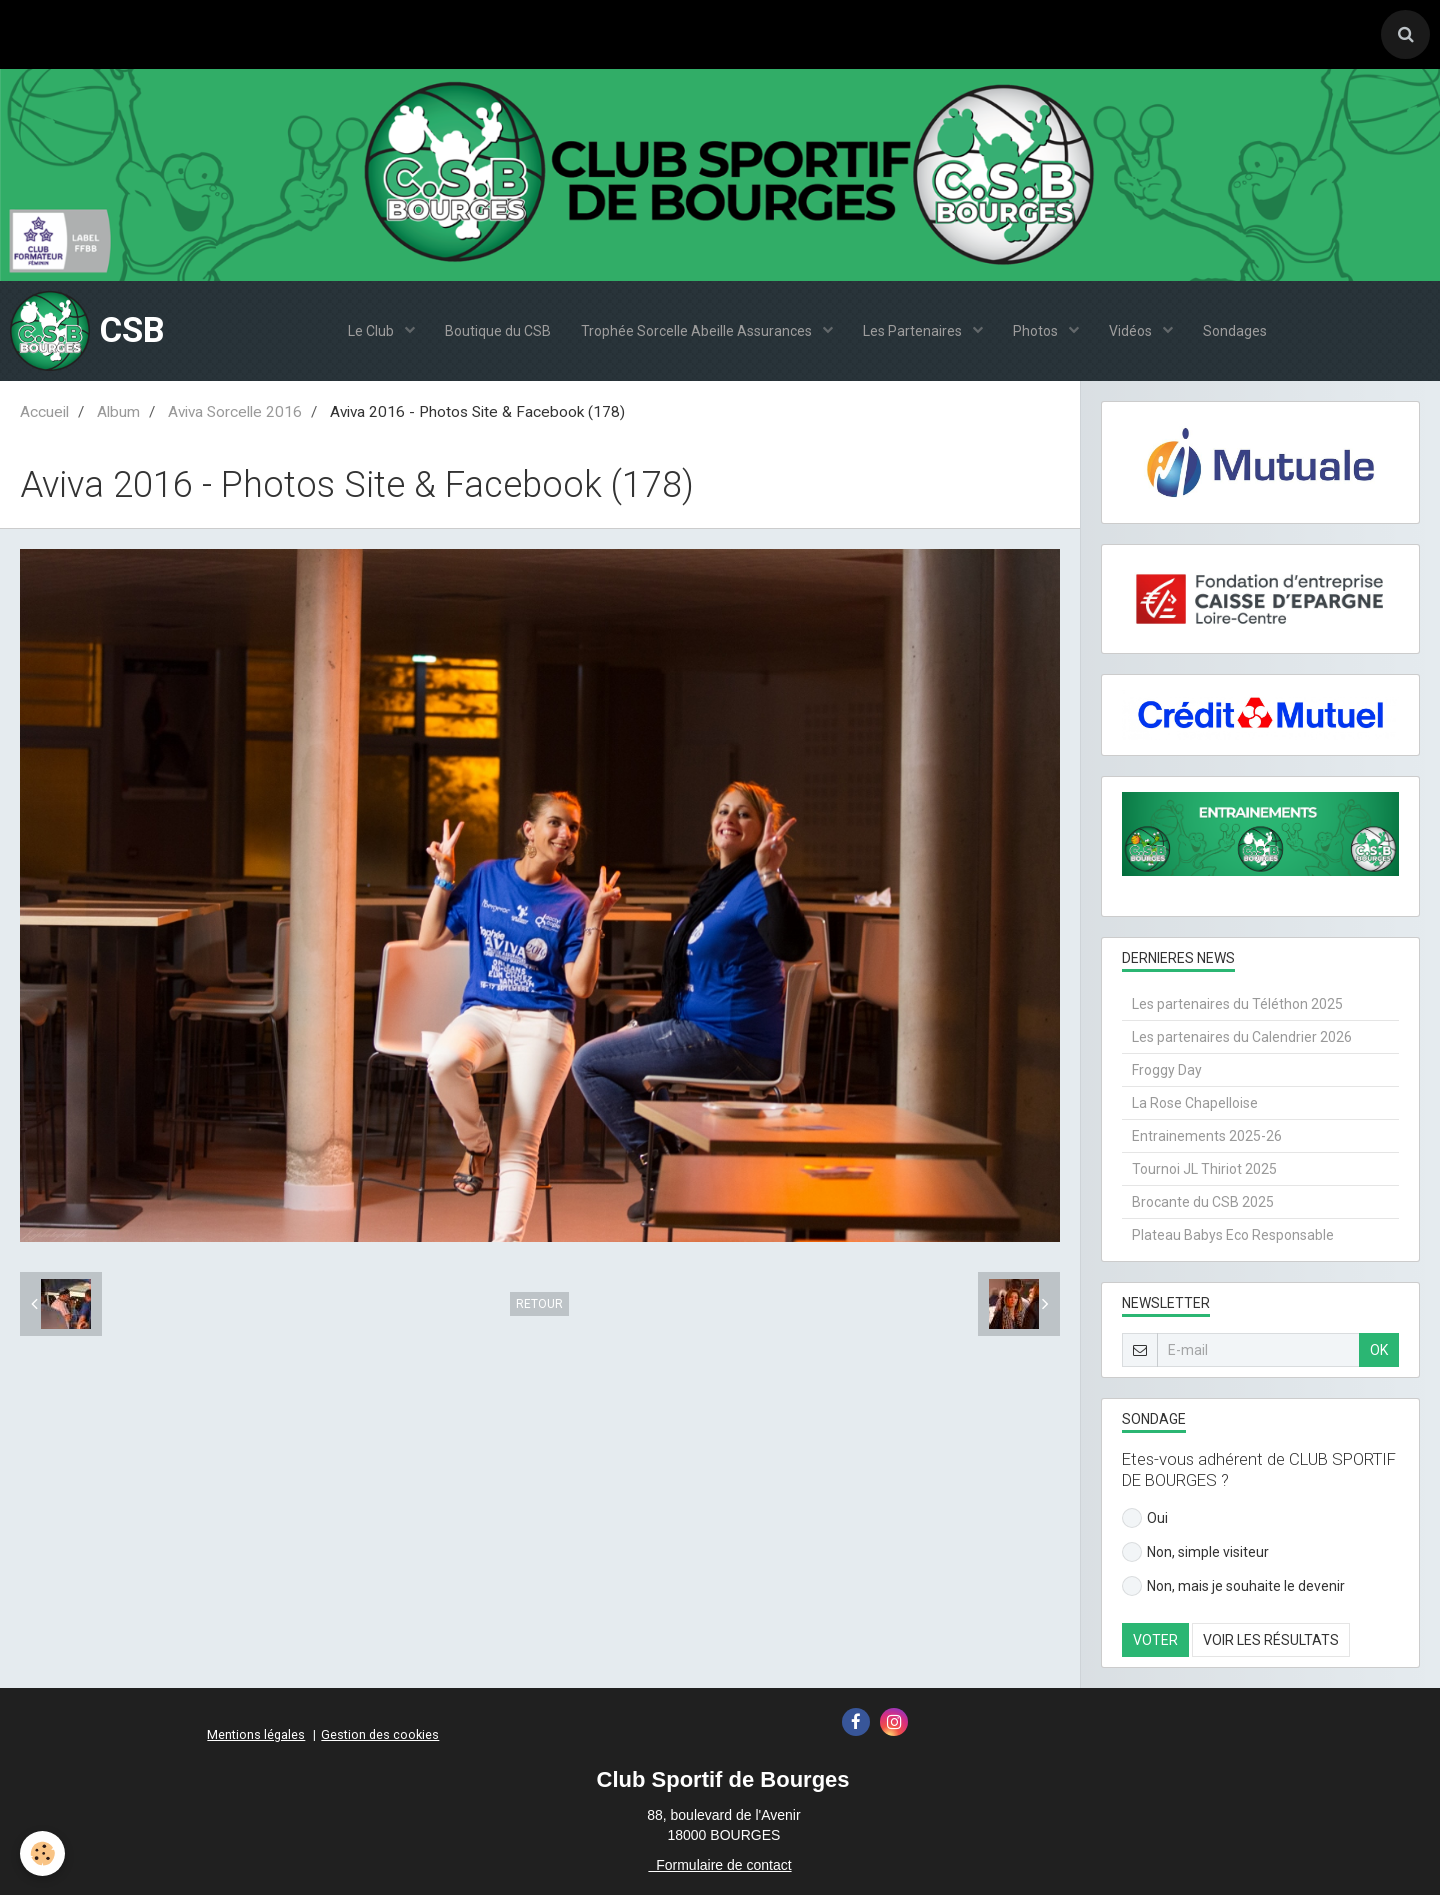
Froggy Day (1167, 1070)
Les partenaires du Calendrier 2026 (1242, 1037)
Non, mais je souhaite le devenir (1233, 1586)
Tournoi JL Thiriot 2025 (1204, 1169)
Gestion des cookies (380, 1734)
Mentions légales (256, 1734)
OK (1379, 1350)
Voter (1155, 1640)
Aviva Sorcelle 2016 (235, 412)
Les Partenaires (914, 331)
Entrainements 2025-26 (1207, 1136)
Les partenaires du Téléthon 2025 (1237, 1004)
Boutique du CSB (498, 331)
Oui (1145, 1518)
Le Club (372, 331)
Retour (539, 1304)
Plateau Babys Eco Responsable (1233, 1235)
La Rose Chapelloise (1195, 1103)
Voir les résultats (1271, 1640)
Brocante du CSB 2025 (1203, 1202)
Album (118, 412)
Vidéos (1132, 331)
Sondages (1235, 331)
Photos (1037, 331)
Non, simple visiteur (1195, 1552)
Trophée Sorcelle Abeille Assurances (698, 331)
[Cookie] (42, 1853)
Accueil (44, 412)
